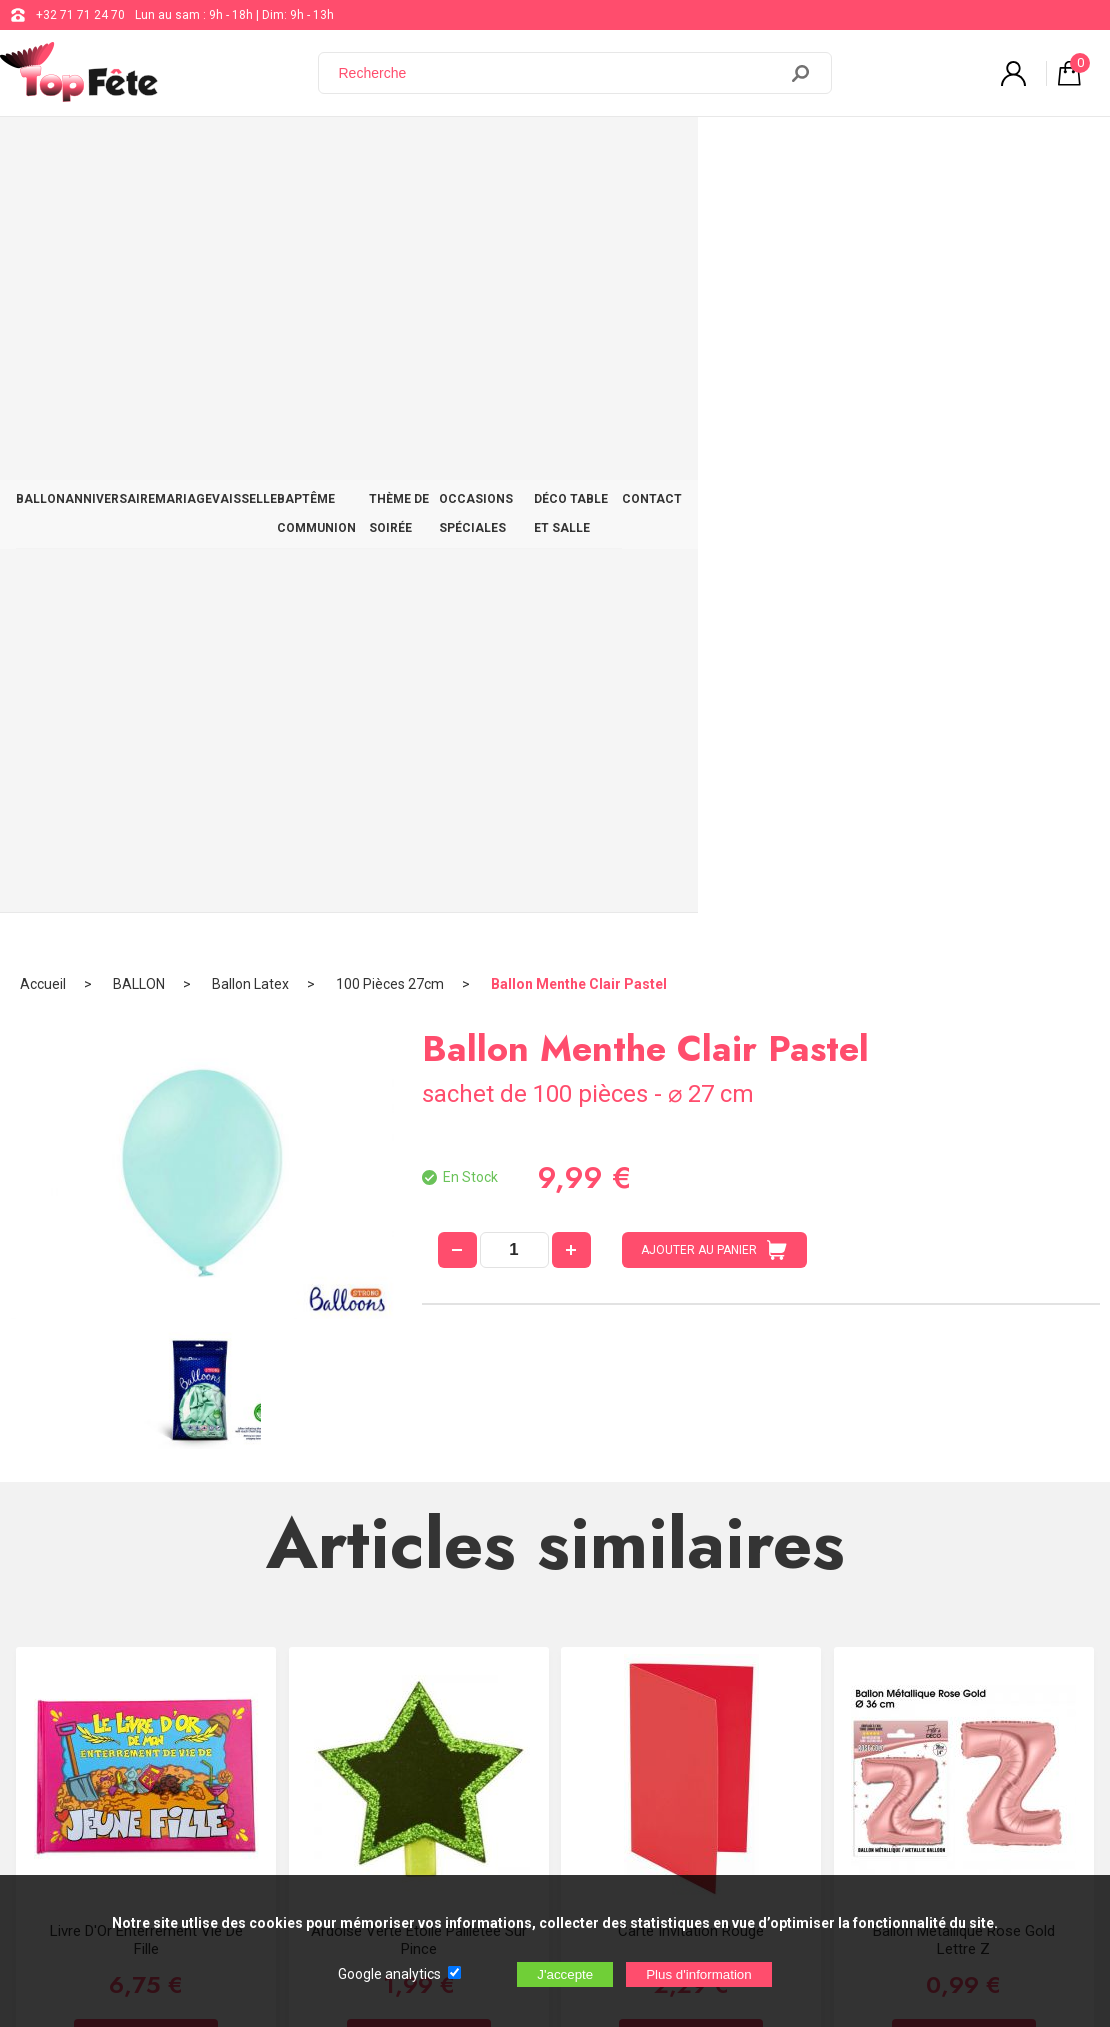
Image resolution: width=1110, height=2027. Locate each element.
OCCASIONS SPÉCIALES (764, 152)
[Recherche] (560, 73)
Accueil (43, 215)
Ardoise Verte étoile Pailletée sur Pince (419, 1171)
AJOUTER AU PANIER (714, 481)
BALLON (53, 152)
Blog (543, 1680)
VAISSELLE (335, 152)
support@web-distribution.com (616, 1630)
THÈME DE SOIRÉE (613, 152)
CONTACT (1051, 152)
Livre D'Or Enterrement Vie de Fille (146, 1171)
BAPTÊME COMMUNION (464, 152)
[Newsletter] (331, 1860)
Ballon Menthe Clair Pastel (579, 215)
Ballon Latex (250, 215)
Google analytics (389, 1974)
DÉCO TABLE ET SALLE (928, 152)
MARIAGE (248, 152)
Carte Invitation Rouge (691, 1162)
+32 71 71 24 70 (80, 15)
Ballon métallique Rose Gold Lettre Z (964, 1171)
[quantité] (514, 481)
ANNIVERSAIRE (149, 152)
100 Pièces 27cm (390, 215)
